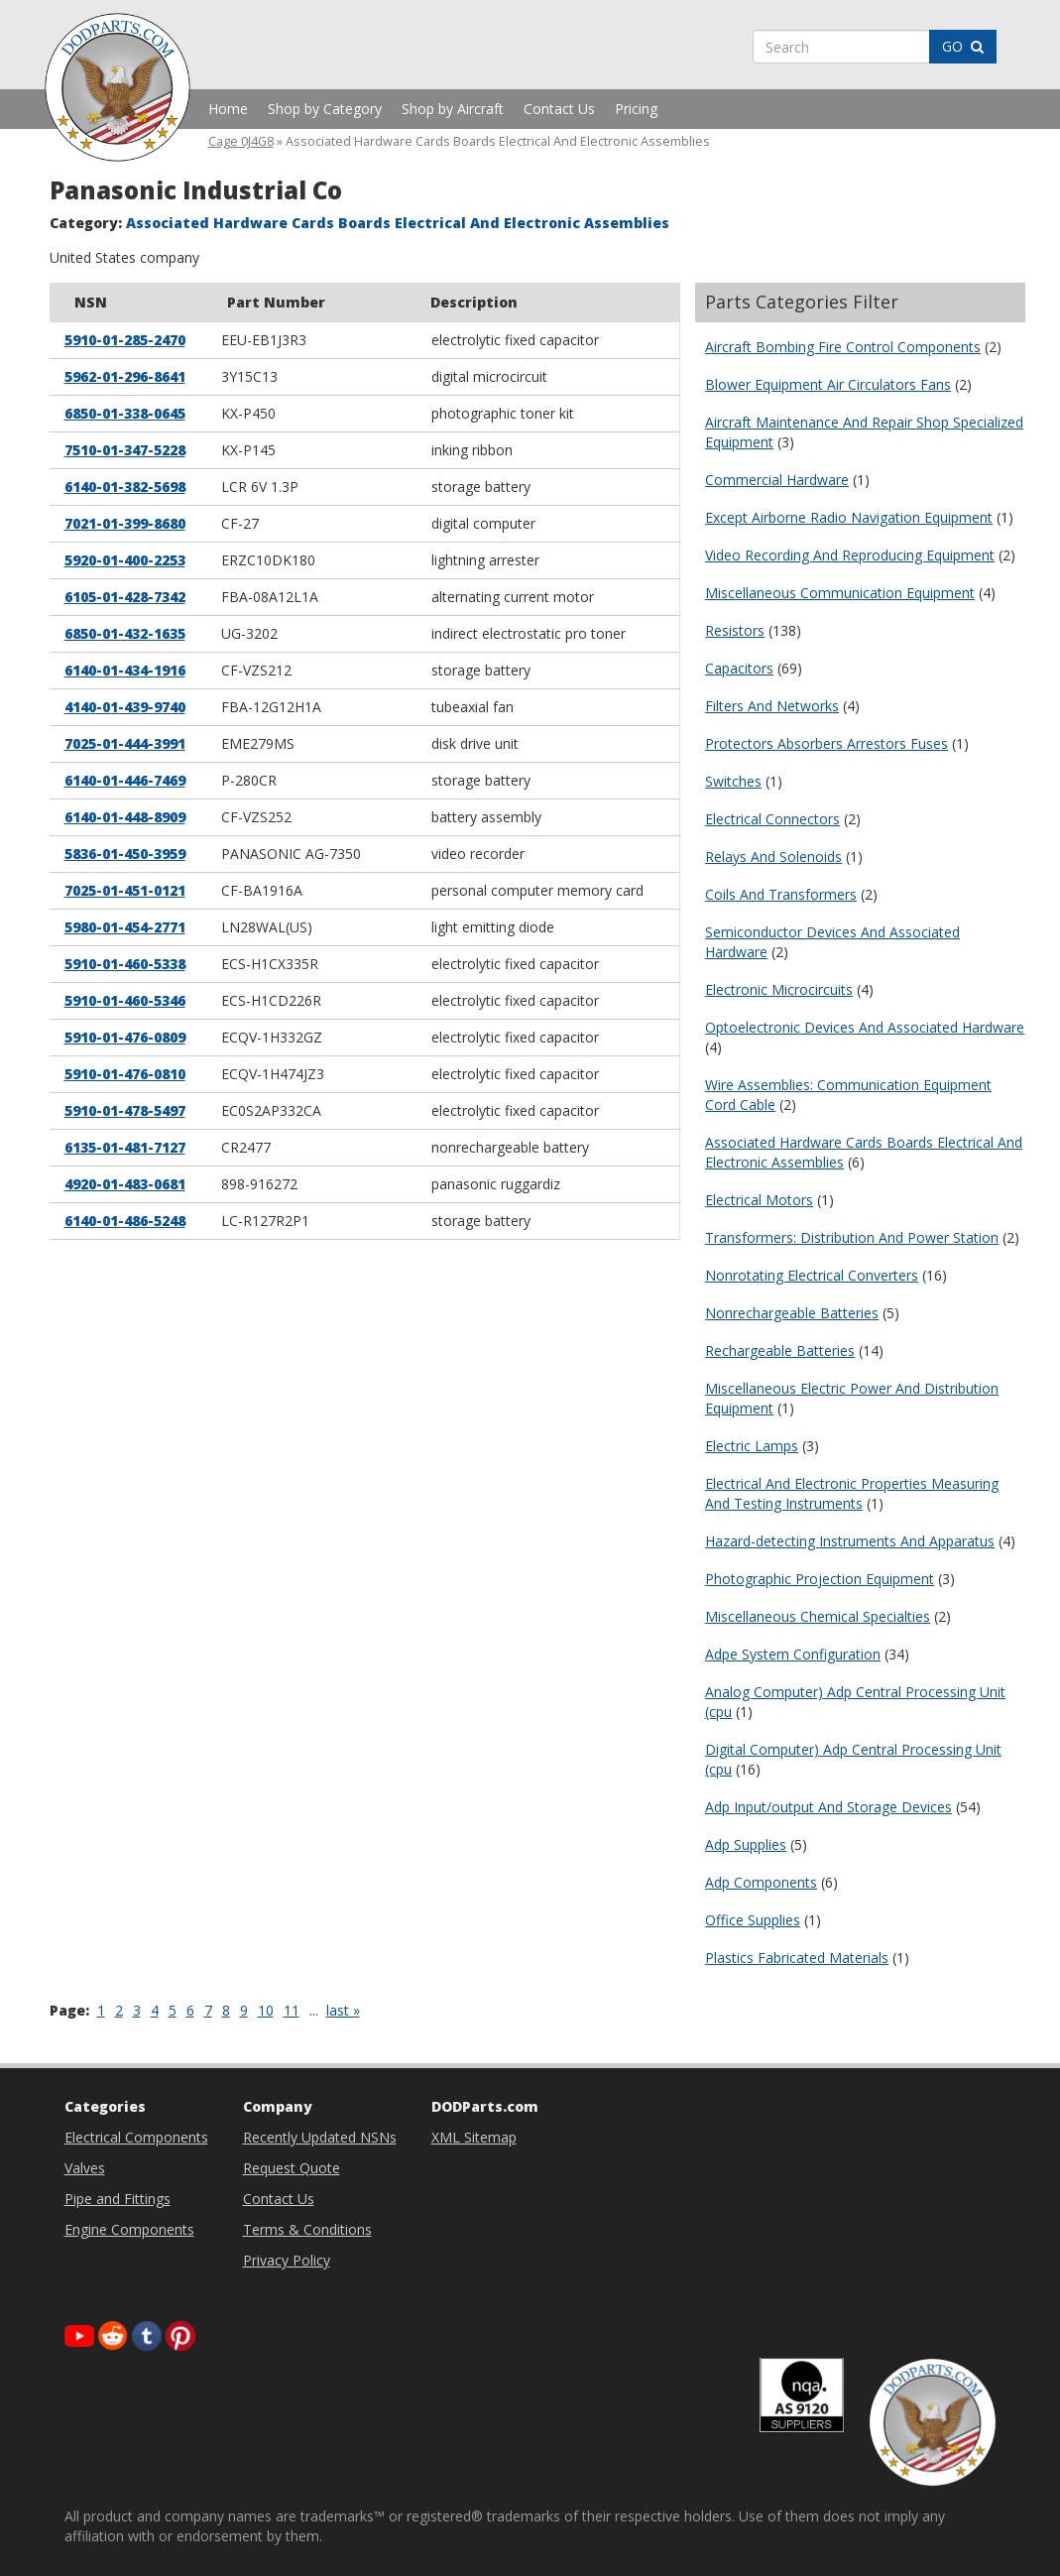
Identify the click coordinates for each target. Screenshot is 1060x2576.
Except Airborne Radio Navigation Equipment (849, 517)
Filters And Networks (772, 705)
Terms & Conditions (307, 2229)
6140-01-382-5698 (124, 486)
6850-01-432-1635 (124, 633)
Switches (733, 781)
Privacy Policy (286, 2260)
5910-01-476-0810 (124, 1073)
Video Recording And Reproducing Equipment (850, 555)
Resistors (735, 630)
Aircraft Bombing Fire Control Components (843, 346)
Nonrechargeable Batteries (792, 1312)
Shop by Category (325, 108)
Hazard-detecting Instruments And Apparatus (850, 1541)
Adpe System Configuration (793, 1654)
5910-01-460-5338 (124, 963)
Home (228, 108)
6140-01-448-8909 (124, 816)
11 (291, 2010)
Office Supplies (752, 1919)
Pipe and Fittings (117, 2198)
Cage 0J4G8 (241, 141)
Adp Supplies (745, 1844)
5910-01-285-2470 (124, 339)
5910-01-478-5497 (124, 1110)
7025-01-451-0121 (124, 890)
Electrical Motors (759, 1199)
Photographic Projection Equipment (819, 1578)
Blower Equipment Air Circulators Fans (828, 384)
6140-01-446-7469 (124, 780)
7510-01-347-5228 (124, 449)
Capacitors (739, 668)
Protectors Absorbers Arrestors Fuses (826, 743)
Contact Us (559, 108)
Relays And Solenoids (773, 856)
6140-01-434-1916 (124, 670)
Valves (84, 2167)
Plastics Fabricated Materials (796, 1957)
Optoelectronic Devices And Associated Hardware (864, 1027)
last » (343, 2010)
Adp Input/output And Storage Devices (828, 1806)
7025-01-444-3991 (124, 743)
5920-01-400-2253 (124, 560)
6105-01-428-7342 (124, 596)
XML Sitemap (474, 2137)
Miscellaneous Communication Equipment (840, 592)
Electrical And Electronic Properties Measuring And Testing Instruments (852, 1493)
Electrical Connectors (772, 818)
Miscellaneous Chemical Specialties (817, 1616)
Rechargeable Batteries (780, 1350)
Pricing (636, 108)
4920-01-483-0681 (124, 1183)
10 (266, 2010)
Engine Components (129, 2229)
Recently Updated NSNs (320, 2137)
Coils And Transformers (781, 894)
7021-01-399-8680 (124, 523)
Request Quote (291, 2167)
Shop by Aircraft (453, 108)
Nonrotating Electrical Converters (811, 1275)
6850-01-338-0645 (124, 413)
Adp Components (761, 1882)
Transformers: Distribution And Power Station (852, 1237)
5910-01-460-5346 (124, 1000)
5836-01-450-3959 (124, 853)
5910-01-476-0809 (124, 1037)
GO (963, 46)
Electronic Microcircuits (779, 989)
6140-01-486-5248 (124, 1220)
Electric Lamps (751, 1445)
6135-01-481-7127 (124, 1147)
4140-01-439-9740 (124, 706)
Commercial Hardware (777, 479)
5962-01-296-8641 (124, 376)
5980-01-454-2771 (124, 927)
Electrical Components (136, 2137)
